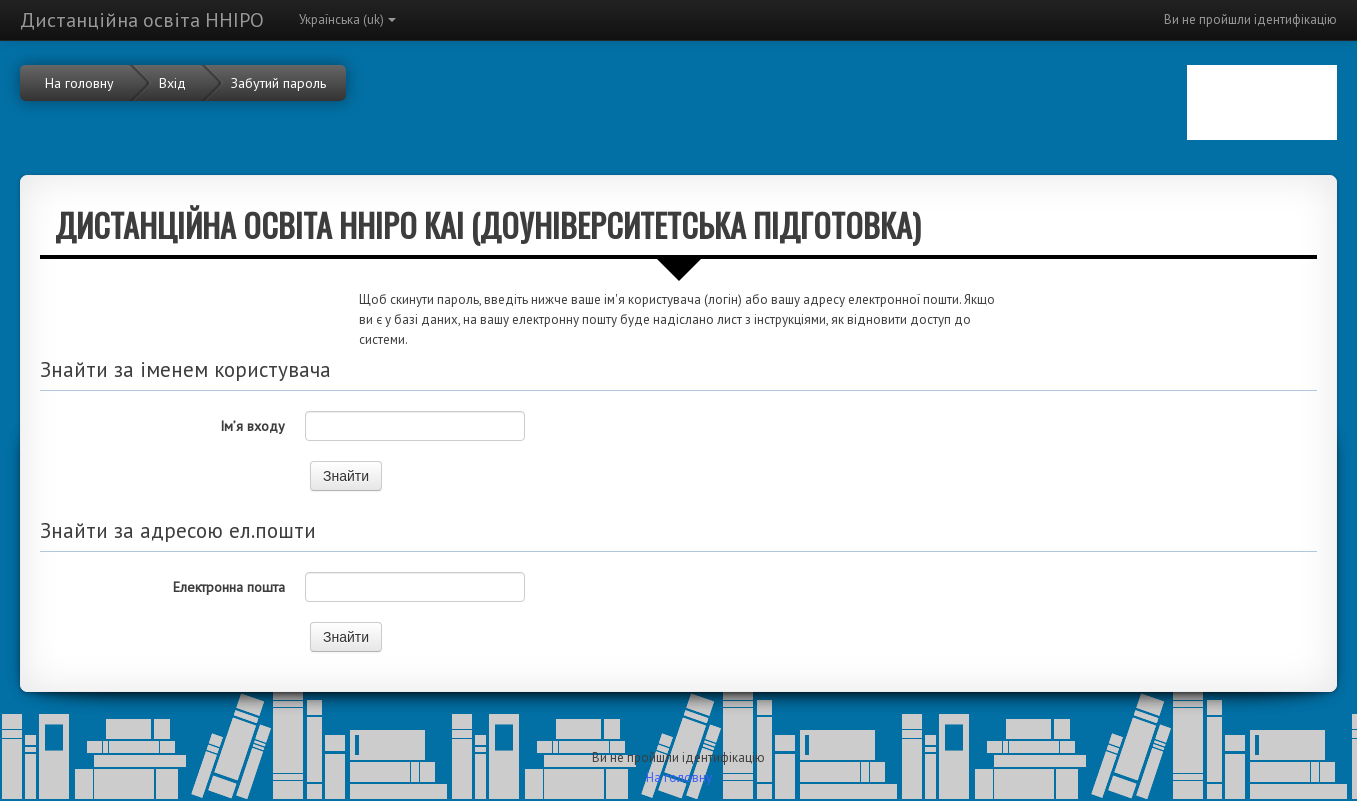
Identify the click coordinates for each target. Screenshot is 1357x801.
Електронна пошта (229, 587)
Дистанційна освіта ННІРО (142, 20)
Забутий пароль (278, 83)
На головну (679, 777)
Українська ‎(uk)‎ (347, 19)
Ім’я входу (252, 426)
